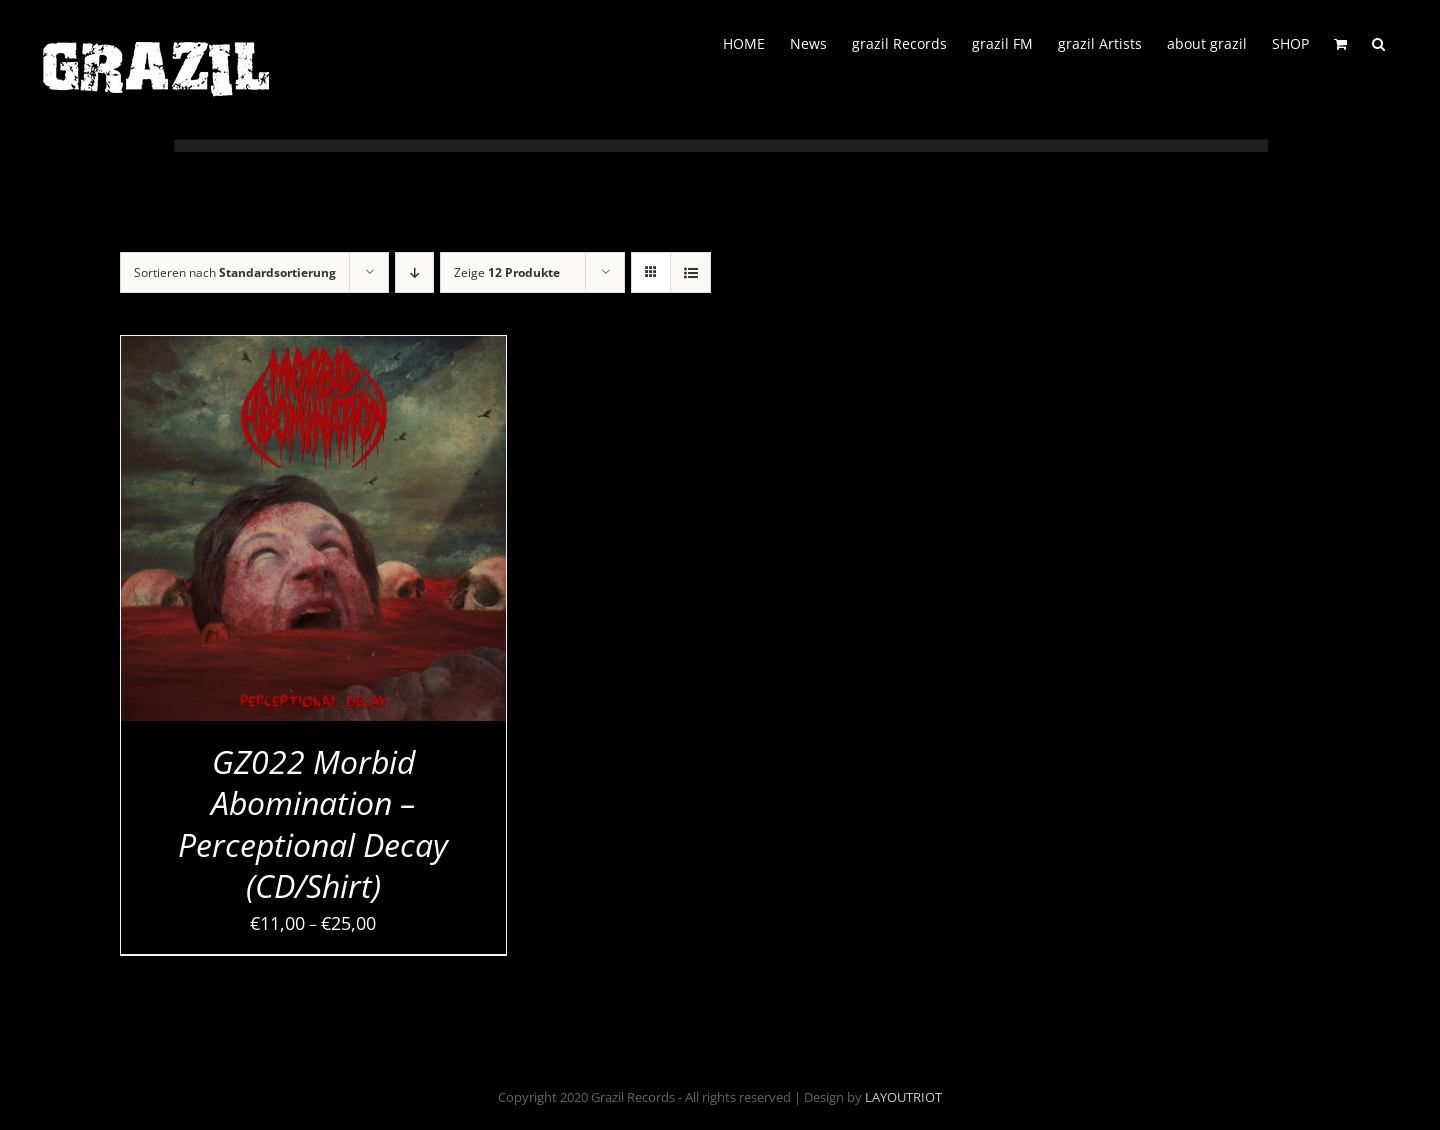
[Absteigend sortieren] (414, 272)
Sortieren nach (235, 272)
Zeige (507, 272)
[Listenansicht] (690, 272)
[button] (1378, 42)
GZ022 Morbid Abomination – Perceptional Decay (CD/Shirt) (313, 824)
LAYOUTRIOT (903, 1097)
